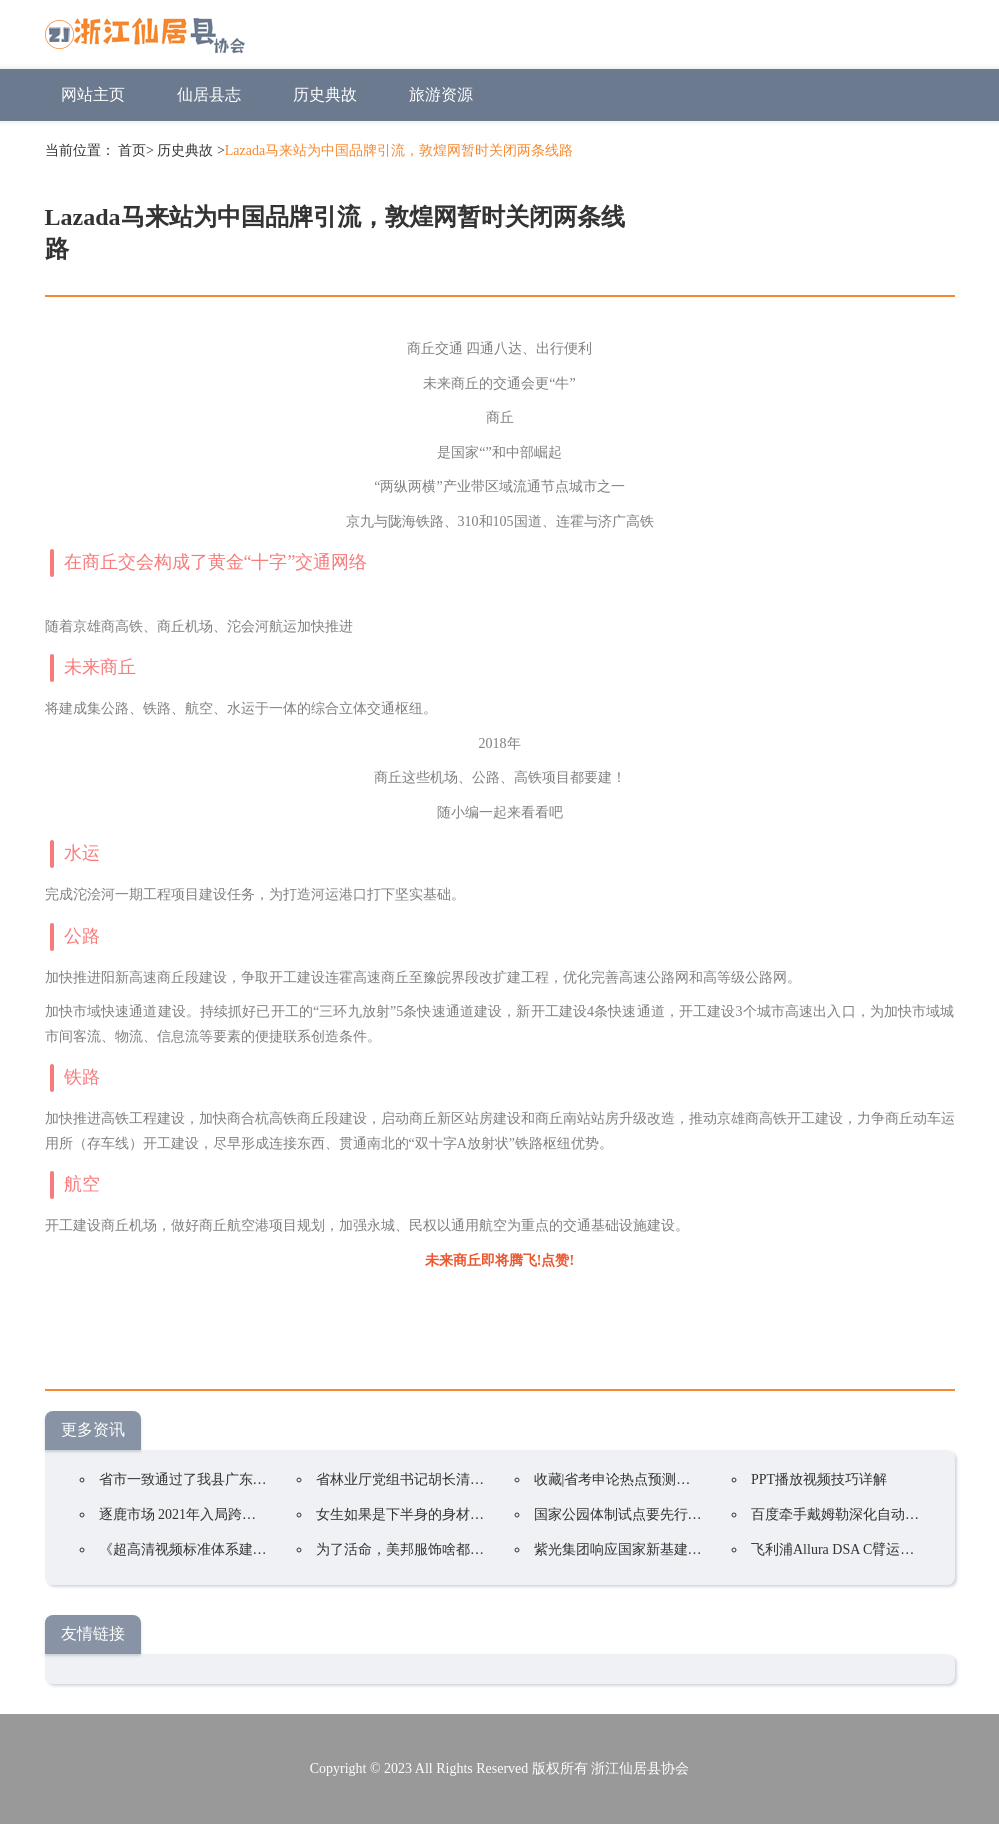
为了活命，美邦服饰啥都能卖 (407, 1549)
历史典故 (325, 94)
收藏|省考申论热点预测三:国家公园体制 (656, 1479)
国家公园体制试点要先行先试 (625, 1514)
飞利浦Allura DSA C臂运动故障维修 (860, 1549)
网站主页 (93, 94)
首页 (132, 150)
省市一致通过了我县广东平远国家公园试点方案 (246, 1479)
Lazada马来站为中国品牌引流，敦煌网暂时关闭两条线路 (399, 150)
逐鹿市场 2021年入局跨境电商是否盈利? (223, 1514)
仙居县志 (209, 94)
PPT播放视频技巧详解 (819, 1479)
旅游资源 (441, 94)
